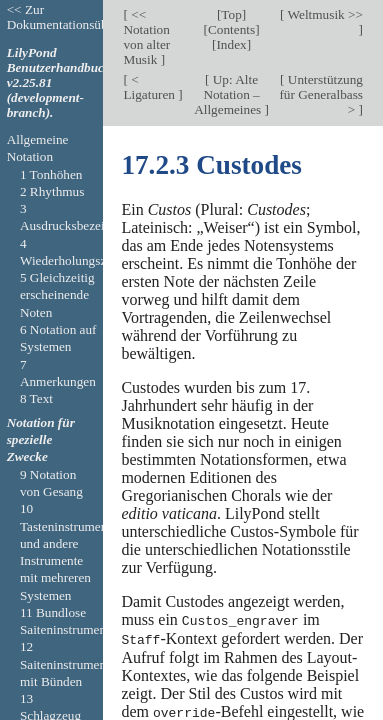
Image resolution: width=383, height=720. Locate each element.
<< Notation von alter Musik (146, 37)
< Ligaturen (150, 87)
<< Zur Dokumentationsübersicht (75, 17)
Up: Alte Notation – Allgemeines (229, 94)
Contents (231, 29)
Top (231, 14)
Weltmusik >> (323, 14)
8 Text (36, 398)
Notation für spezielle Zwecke (41, 440)
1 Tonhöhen (51, 174)
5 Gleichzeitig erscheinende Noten (57, 295)
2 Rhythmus (52, 191)
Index (231, 44)
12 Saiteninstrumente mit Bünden (68, 664)
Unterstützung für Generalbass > (321, 94)
